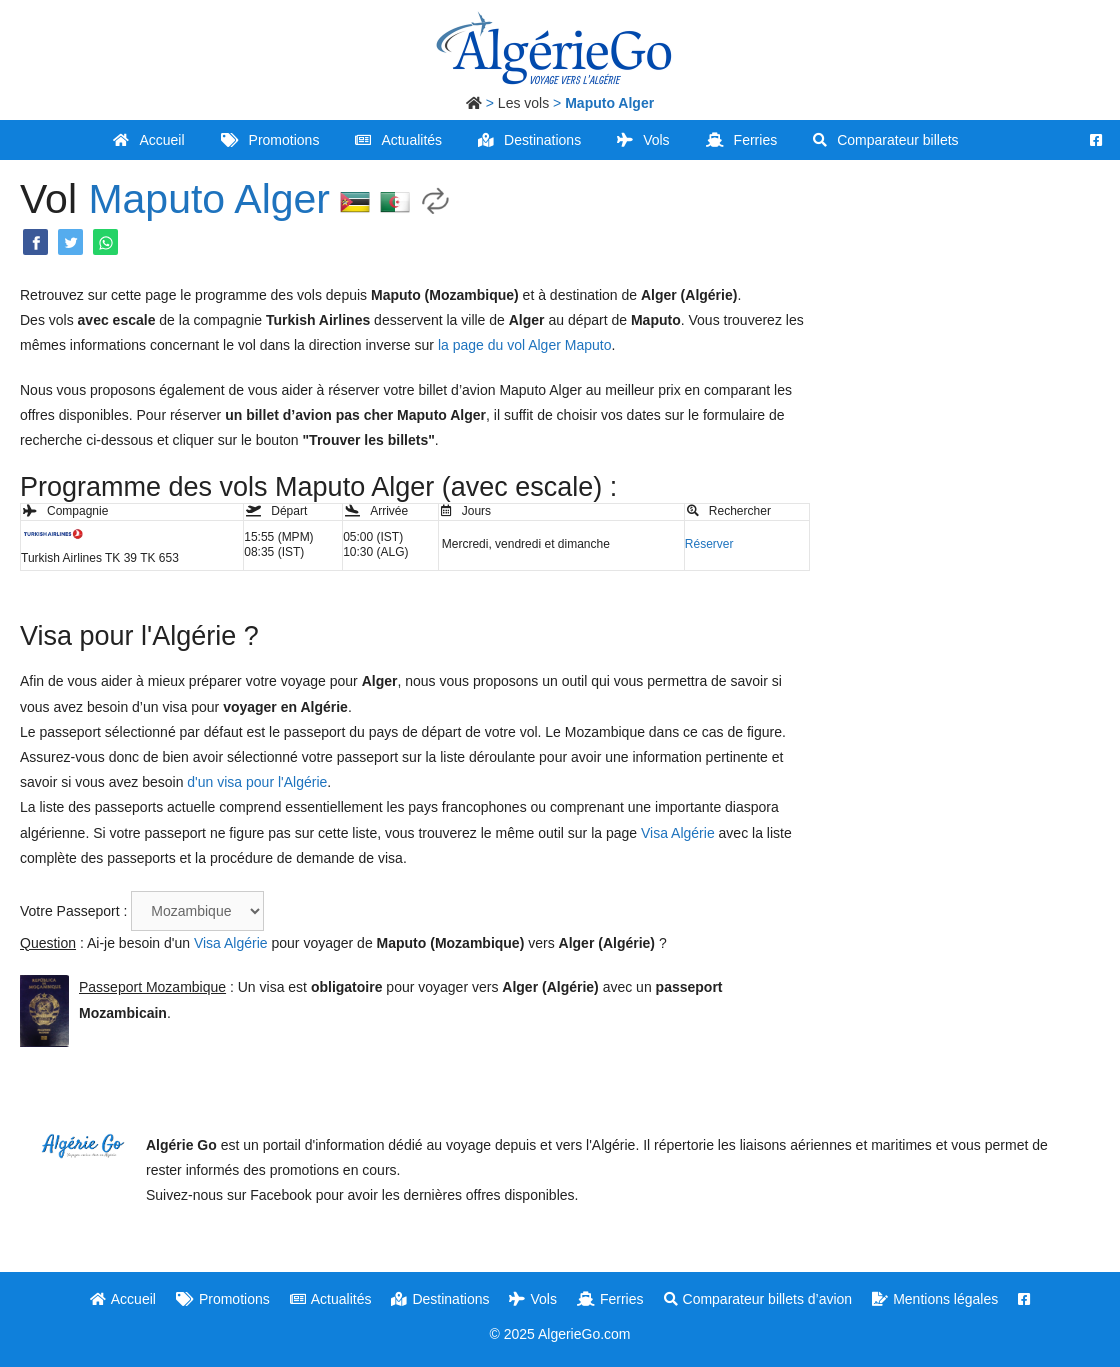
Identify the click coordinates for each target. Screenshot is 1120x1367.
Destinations (529, 140)
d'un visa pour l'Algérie (257, 782)
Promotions (270, 140)
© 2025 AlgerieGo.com (559, 1334)
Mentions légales (935, 1299)
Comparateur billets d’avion (758, 1299)
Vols (643, 140)
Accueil (148, 140)
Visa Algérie (678, 833)
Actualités (398, 140)
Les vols (523, 103)
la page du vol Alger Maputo (525, 345)
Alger (282, 199)
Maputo (156, 199)
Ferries (742, 140)
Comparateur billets (885, 140)
